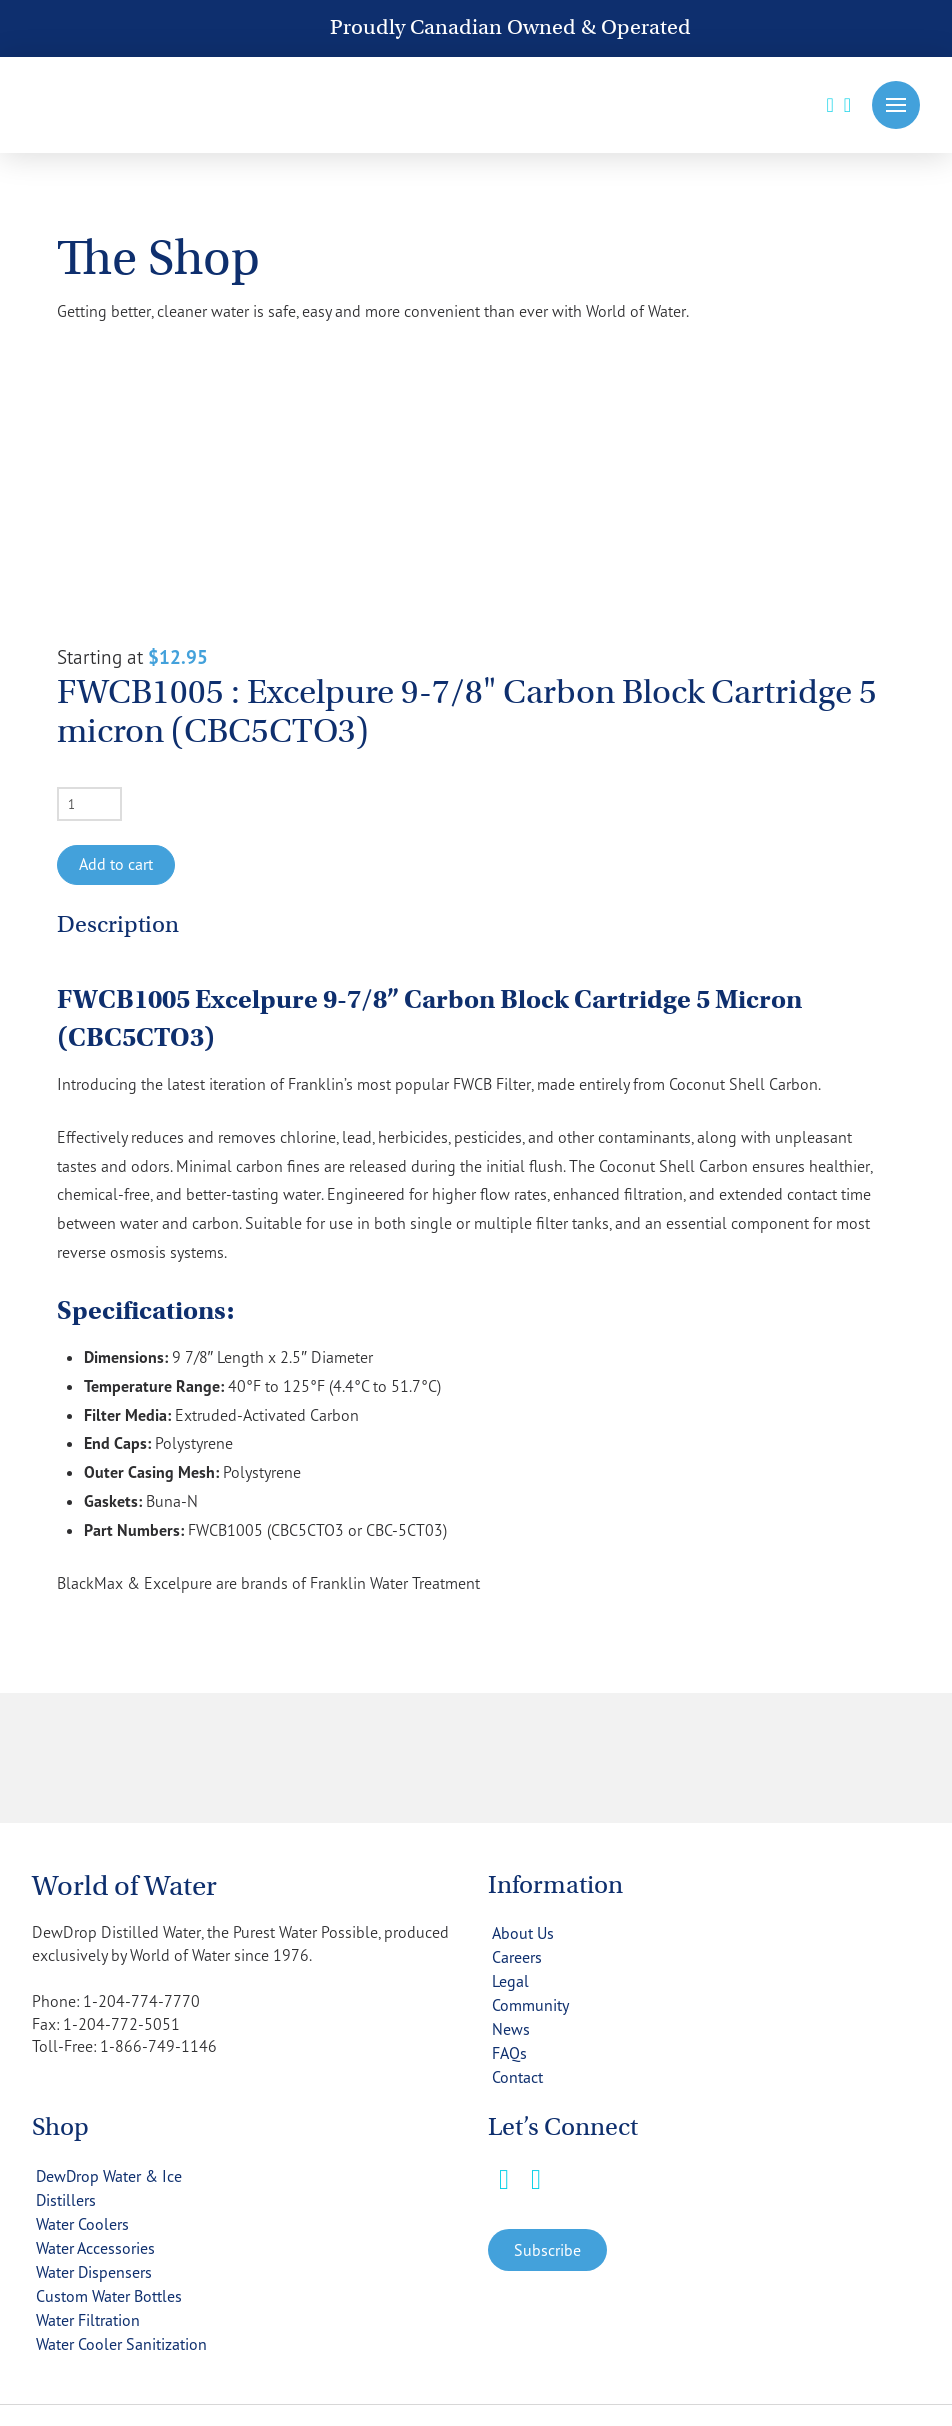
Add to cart (116, 864)
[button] (896, 105)
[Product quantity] (89, 804)
